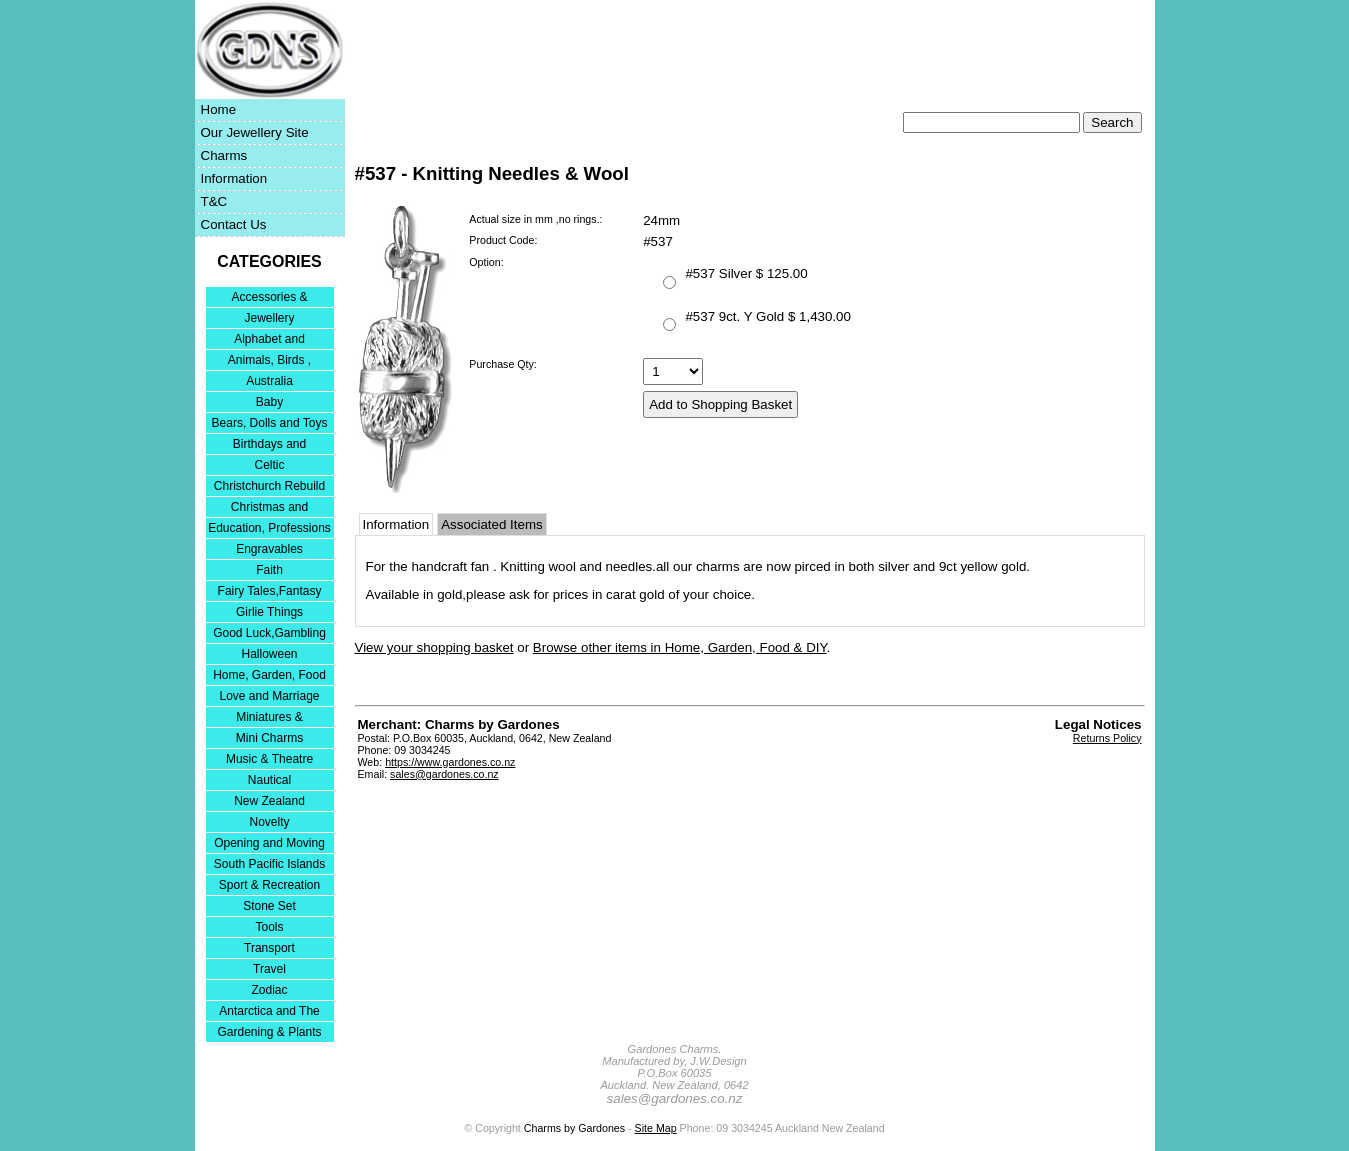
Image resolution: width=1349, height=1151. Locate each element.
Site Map (656, 1128)
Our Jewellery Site (255, 132)
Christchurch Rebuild (269, 486)
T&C (214, 201)
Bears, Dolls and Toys (270, 423)
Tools (269, 927)
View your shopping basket (434, 647)
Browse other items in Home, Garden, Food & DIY (680, 647)
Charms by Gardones (574, 1128)
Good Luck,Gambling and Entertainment (269, 634)
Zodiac (269, 990)
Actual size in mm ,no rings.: (535, 219)
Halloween (269, 654)
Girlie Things (269, 612)
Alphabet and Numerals (269, 340)
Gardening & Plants (269, 1032)
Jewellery (269, 318)
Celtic (269, 465)
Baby (269, 402)
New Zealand (269, 801)
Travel (269, 969)
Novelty (269, 822)
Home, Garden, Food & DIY (269, 676)
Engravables (269, 549)
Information (234, 178)
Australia (269, 381)
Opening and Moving (269, 843)
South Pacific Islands (269, 864)
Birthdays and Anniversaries (269, 445)
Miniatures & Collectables (269, 718)
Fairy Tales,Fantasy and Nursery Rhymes (269, 592)
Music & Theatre (269, 759)
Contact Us (234, 224)
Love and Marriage (269, 696)
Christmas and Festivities (269, 508)
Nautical (269, 780)
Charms (224, 155)
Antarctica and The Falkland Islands (269, 1012)
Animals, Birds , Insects (269, 361)
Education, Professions (269, 528)
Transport (269, 948)
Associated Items (491, 524)
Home (219, 109)
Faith (269, 570)
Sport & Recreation (269, 885)
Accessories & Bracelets (269, 298)
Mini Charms (269, 738)
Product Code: (503, 240)
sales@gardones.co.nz (444, 774)
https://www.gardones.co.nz (450, 762)
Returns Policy (1107, 738)
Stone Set (269, 906)
